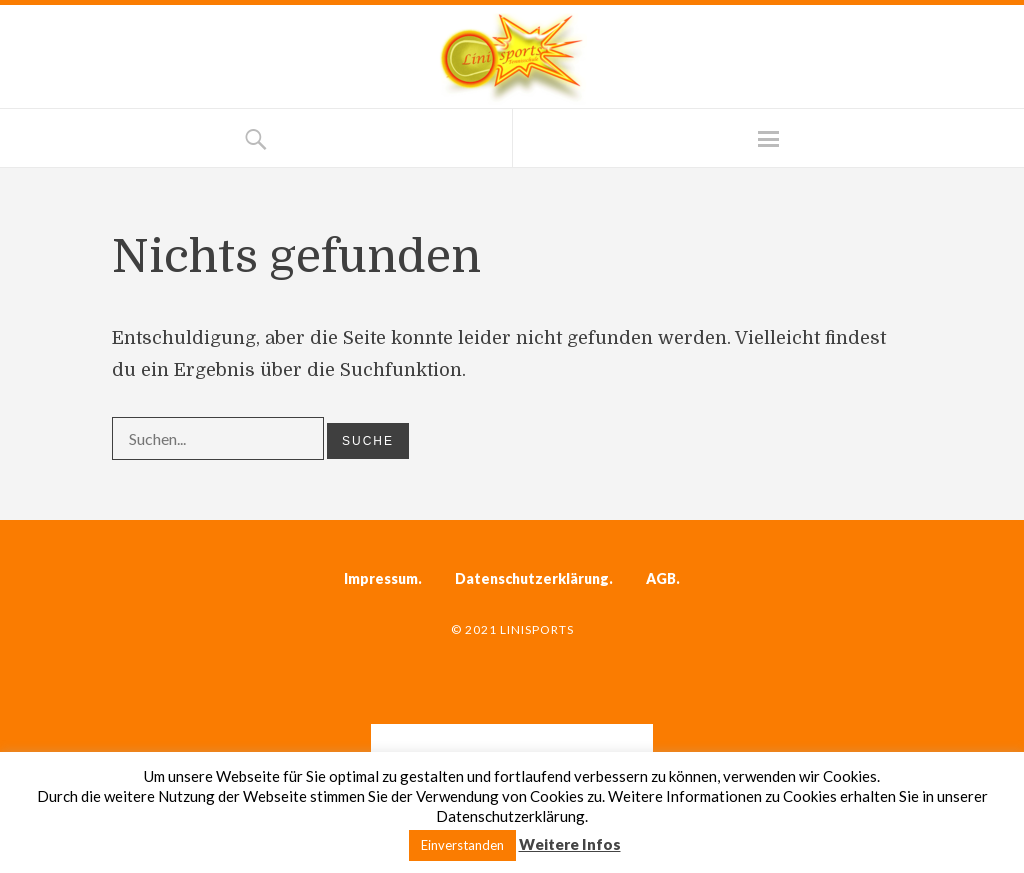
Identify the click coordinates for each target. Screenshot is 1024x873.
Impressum (381, 578)
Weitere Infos (570, 844)
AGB (661, 578)
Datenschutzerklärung (532, 578)
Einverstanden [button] (462, 845)
